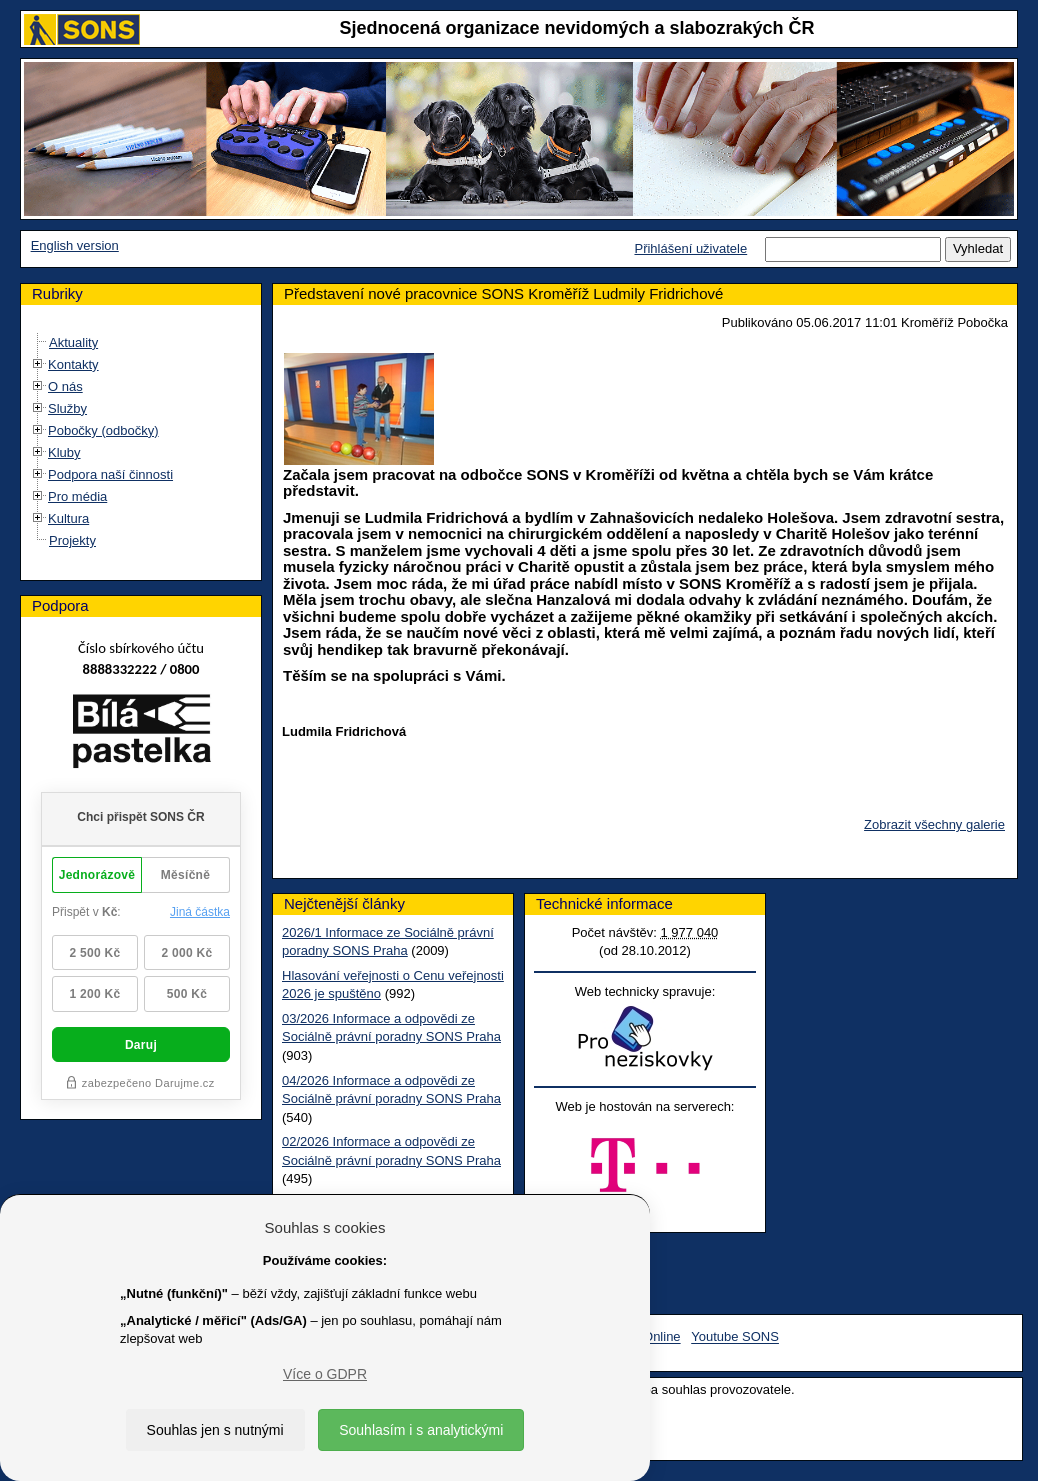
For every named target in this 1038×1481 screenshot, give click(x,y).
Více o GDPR (325, 1374)
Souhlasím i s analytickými (421, 1430)
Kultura (68, 518)
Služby (67, 408)
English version (75, 245)
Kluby (64, 452)
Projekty (72, 540)
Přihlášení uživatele (690, 248)
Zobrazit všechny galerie (934, 824)
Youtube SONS (735, 1337)
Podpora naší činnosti (110, 474)
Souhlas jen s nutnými (215, 1430)
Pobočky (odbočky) (103, 430)
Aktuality (73, 342)
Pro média (77, 496)
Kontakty (73, 364)
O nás (65, 386)
